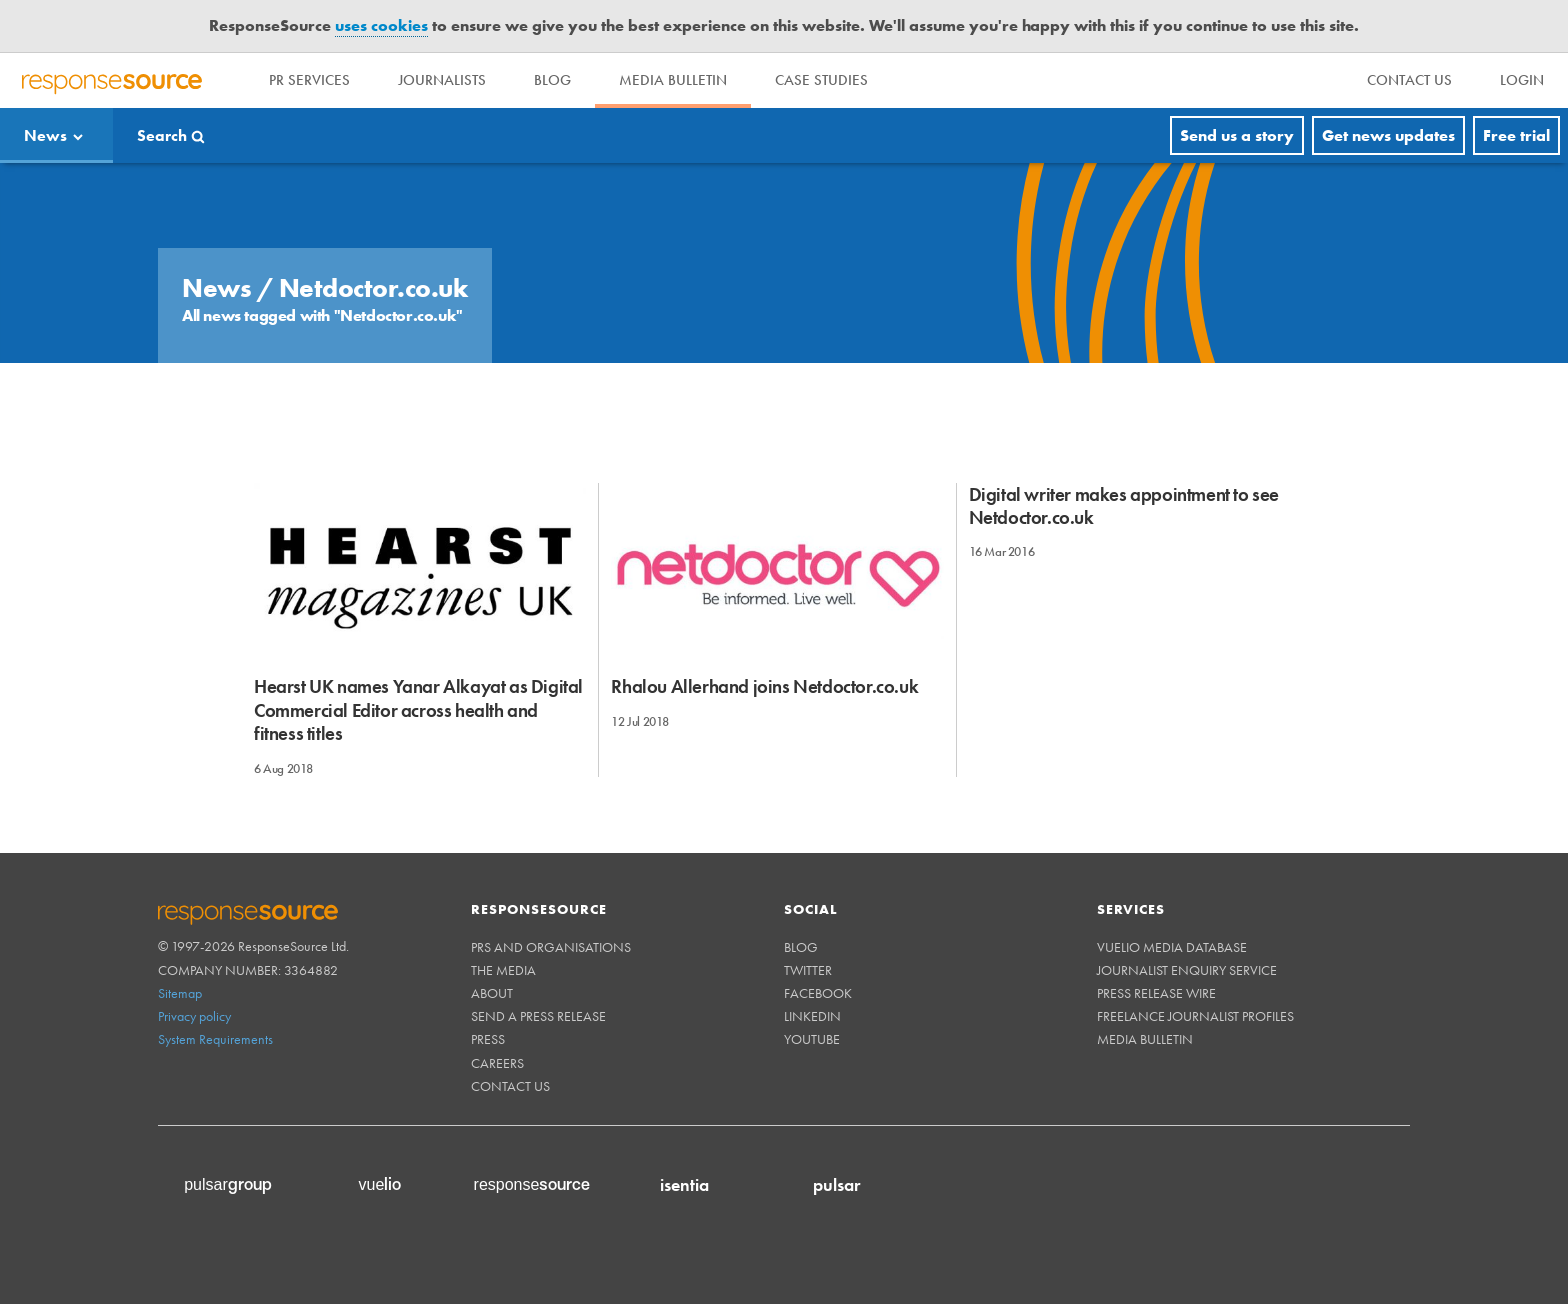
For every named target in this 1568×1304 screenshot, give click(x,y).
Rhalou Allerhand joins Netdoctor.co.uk (764, 686)
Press (488, 1039)
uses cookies (381, 25)
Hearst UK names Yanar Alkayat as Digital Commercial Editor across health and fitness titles (418, 710)
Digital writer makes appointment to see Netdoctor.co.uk (1124, 506)
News (45, 135)
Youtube (812, 1039)
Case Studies (821, 80)
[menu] (1409, 80)
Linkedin (812, 1016)
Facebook (818, 993)
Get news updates (1388, 135)
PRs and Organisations (551, 947)
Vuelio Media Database (1172, 947)
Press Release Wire (1156, 993)
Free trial (1516, 135)
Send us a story (1237, 135)
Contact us (510, 1086)
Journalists (442, 80)
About (492, 993)
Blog (552, 80)
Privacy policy (194, 1016)
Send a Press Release (538, 1016)
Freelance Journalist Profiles (1195, 1016)
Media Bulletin (673, 80)
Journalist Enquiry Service (1187, 970)
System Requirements (215, 1039)
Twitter (808, 970)
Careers (497, 1063)
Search (162, 135)
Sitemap (180, 993)
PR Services (309, 80)
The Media (503, 970)
